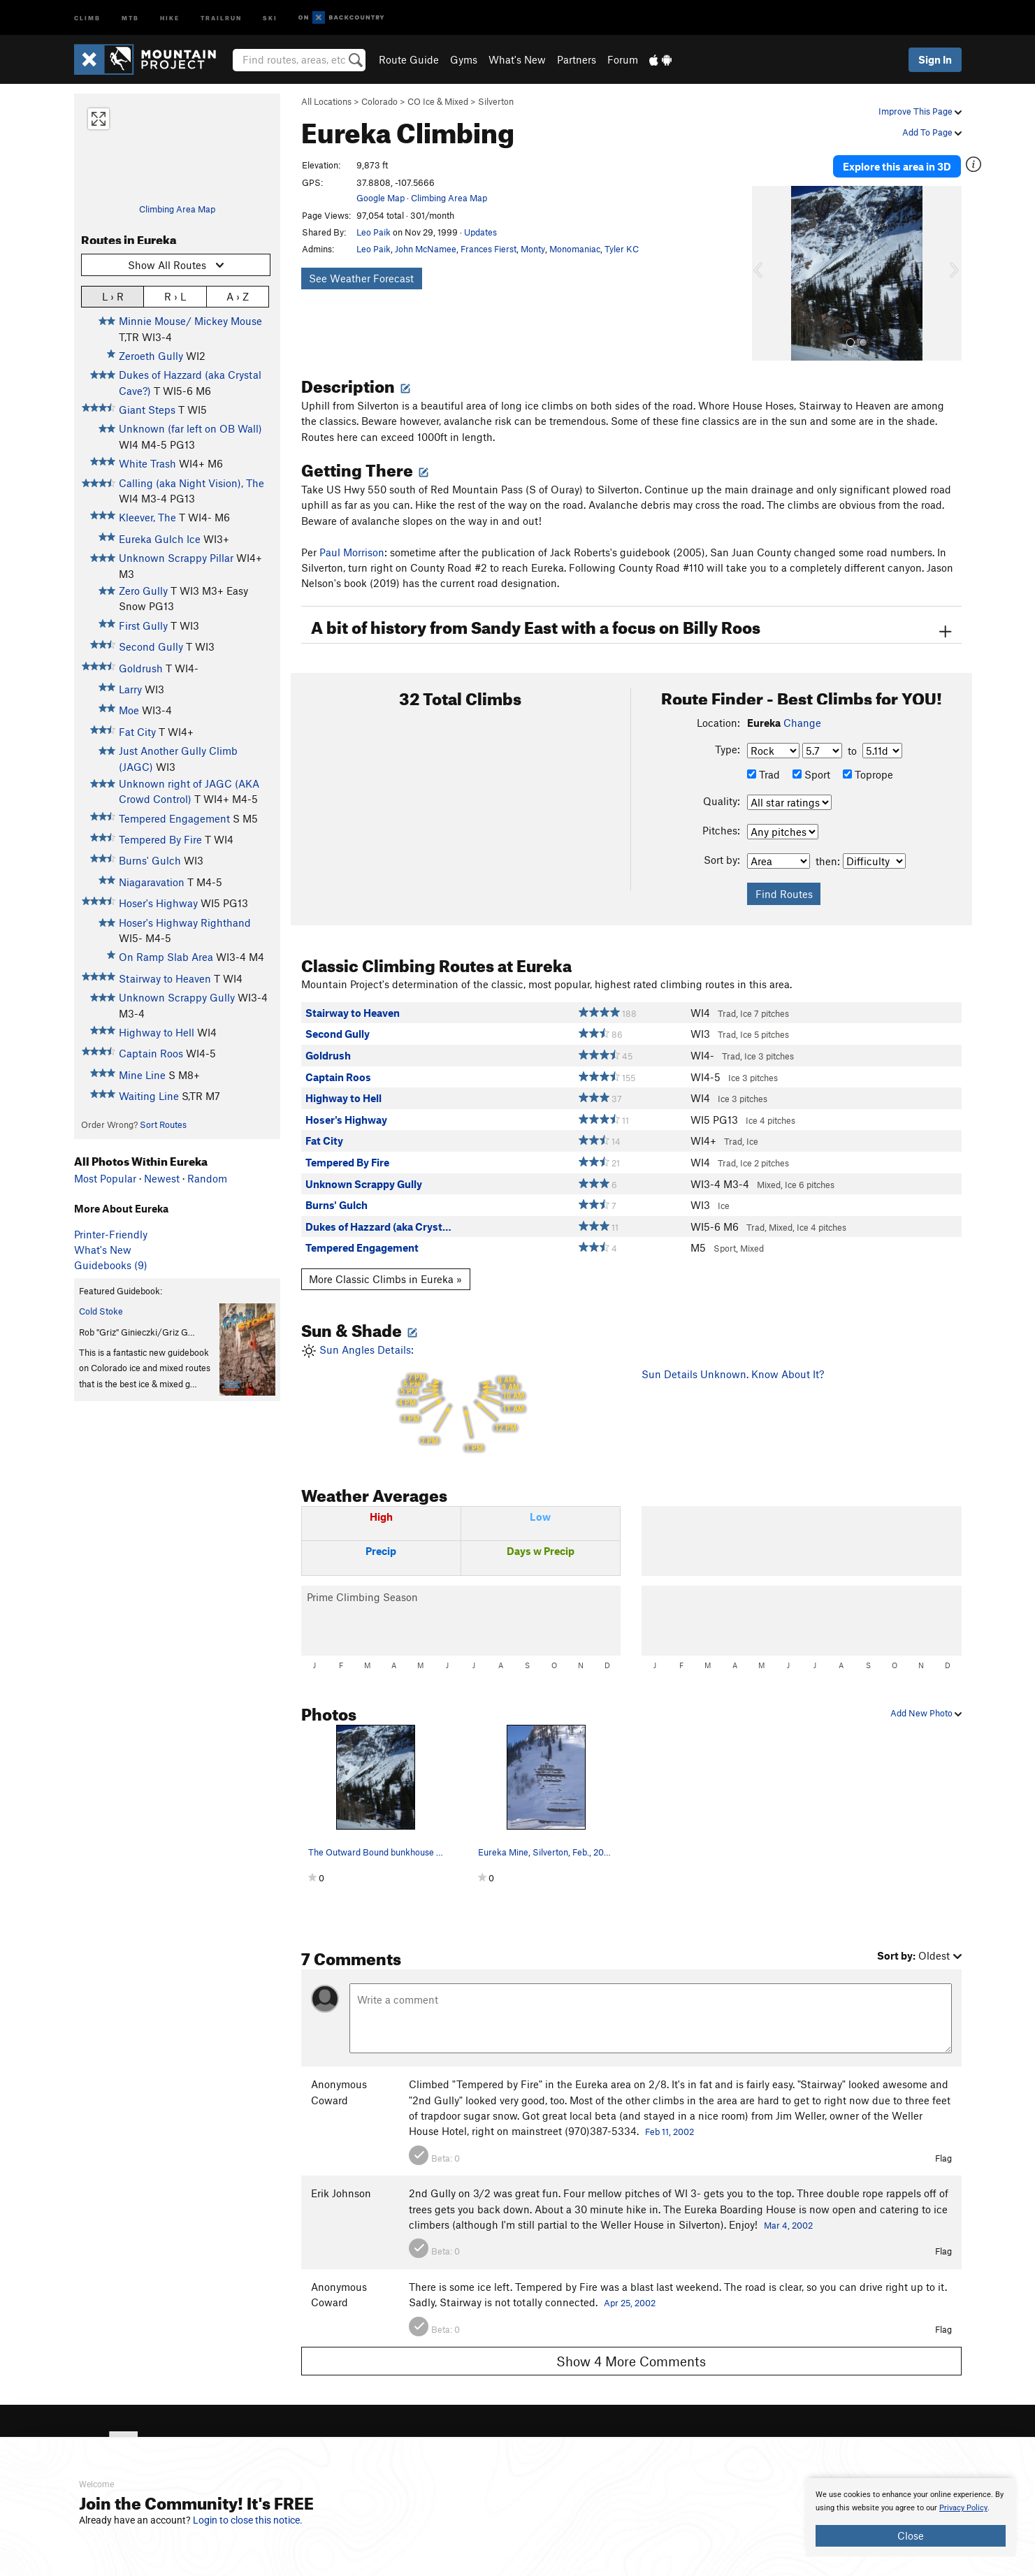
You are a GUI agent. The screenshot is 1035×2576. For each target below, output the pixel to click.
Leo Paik (373, 232)
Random (207, 1178)
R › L (175, 296)
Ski (270, 17)
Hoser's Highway (158, 903)
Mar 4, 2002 (788, 2225)
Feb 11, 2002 (669, 2131)
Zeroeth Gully (151, 355)
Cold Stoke (101, 1311)
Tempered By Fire (160, 839)
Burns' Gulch (150, 860)
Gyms (463, 59)
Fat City (137, 731)
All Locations (326, 101)
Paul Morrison (351, 552)
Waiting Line (149, 1096)
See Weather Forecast (361, 278)
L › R (113, 296)
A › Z (237, 296)
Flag (943, 2158)
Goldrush (141, 668)
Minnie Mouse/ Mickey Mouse (190, 320)
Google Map (380, 197)
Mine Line (142, 1075)
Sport (811, 774)
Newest (162, 1178)
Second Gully (151, 646)
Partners (576, 59)
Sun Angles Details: (461, 1398)
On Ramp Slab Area (166, 956)
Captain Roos (151, 1053)
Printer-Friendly (110, 1234)
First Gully (143, 625)
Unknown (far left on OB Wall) (190, 428)
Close (910, 2535)
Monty (533, 248)
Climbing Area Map (177, 209)
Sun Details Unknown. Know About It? (733, 1374)
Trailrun (221, 17)
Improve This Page (920, 111)
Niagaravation (151, 882)
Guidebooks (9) (110, 1265)
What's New (517, 59)
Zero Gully (143, 590)
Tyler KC (622, 248)
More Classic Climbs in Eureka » (385, 1279)
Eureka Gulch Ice (160, 539)
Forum (622, 59)
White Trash (147, 463)
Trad (763, 774)
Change (802, 722)
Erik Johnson (341, 2193)
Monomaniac (574, 248)
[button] (766, 273)
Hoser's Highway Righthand (185, 922)
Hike (170, 17)
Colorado (379, 101)
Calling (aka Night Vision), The (191, 483)
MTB (130, 17)
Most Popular (105, 1178)
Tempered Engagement (174, 818)
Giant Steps (147, 409)
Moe (129, 710)
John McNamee (425, 248)
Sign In (935, 59)
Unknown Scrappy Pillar (176, 557)
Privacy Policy (963, 2507)
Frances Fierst (488, 248)
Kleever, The (147, 517)
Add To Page (932, 132)
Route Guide (409, 59)
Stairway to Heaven (165, 978)
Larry (130, 689)
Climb (87, 17)
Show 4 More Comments (631, 2361)
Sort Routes (163, 1124)
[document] (911, 2517)
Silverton (496, 101)
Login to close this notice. (248, 2520)
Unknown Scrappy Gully (177, 997)
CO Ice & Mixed (437, 101)
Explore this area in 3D (897, 166)
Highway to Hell (156, 1032)
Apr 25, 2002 (630, 2302)
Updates (480, 232)
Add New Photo (926, 1712)
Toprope (868, 774)
